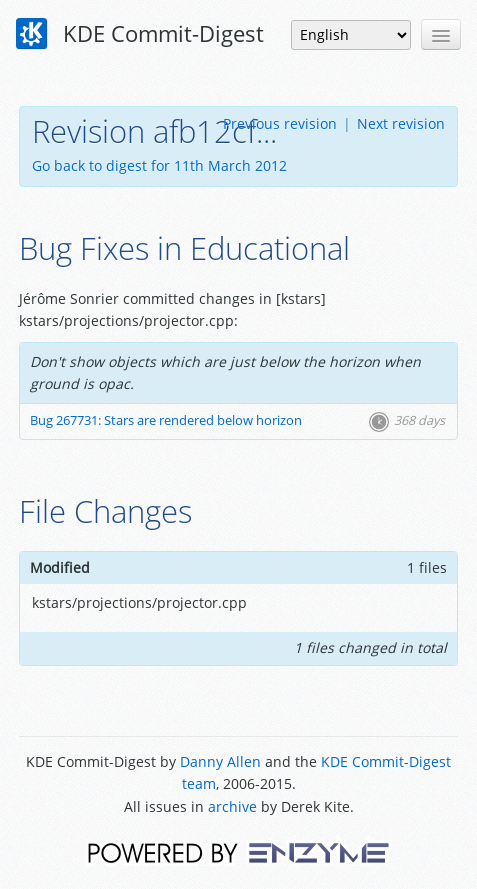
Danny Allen (220, 761)
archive (232, 806)
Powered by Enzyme (238, 851)
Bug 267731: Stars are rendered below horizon (166, 420)
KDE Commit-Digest (140, 34)
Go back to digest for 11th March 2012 (159, 165)
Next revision (401, 123)
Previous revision (280, 123)
